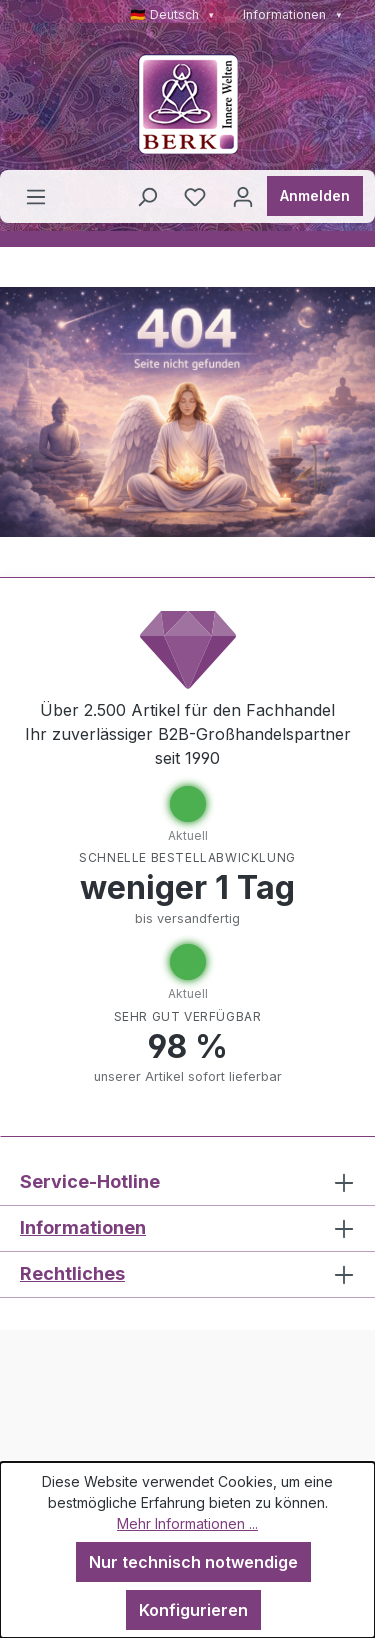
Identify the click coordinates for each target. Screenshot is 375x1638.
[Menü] (36, 196)
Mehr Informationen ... (187, 1523)
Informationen (293, 14)
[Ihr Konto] (243, 196)
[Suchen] (147, 196)
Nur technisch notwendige (193, 1562)
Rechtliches (72, 1273)
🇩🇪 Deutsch (173, 14)
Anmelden (315, 195)
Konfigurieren (193, 1610)
